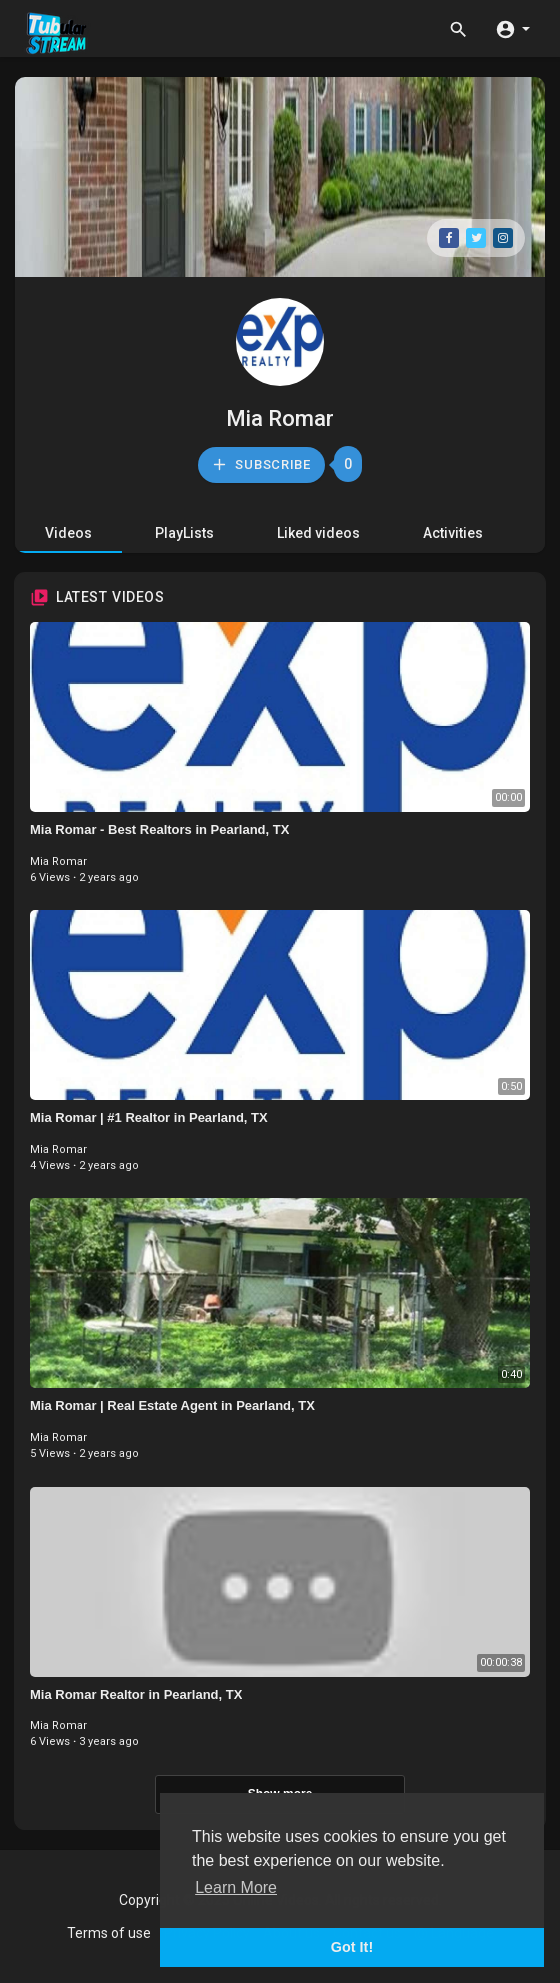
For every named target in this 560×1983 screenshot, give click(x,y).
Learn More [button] (236, 1887)
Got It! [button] (352, 1947)
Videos (68, 533)
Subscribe (261, 464)
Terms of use (109, 1933)
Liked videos (318, 533)
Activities (453, 533)
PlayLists (184, 533)
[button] (512, 28)
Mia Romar (280, 418)
